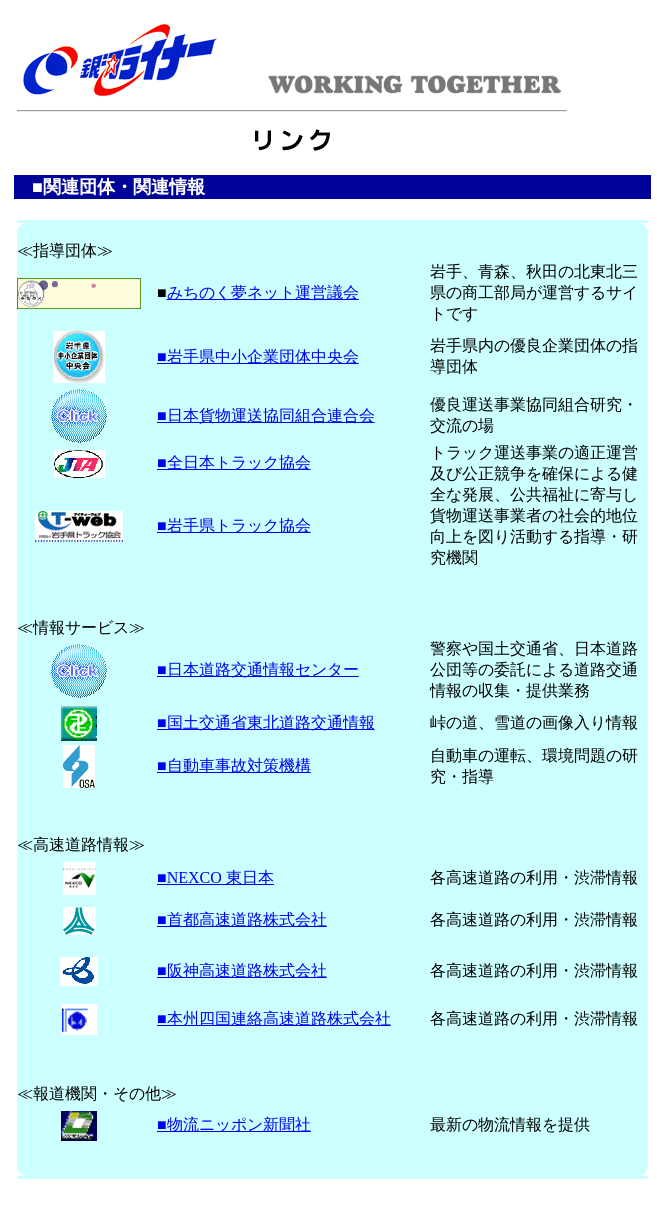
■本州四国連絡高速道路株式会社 (274, 1018)
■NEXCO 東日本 (215, 877)
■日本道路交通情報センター (258, 669)
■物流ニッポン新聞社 (234, 1124)
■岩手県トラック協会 (234, 525)
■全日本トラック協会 (234, 462)
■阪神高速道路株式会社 (242, 970)
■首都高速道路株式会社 (242, 919)
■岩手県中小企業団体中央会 (258, 356)
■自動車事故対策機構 (234, 765)
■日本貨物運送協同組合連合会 (266, 415)
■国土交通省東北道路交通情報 (266, 722)
